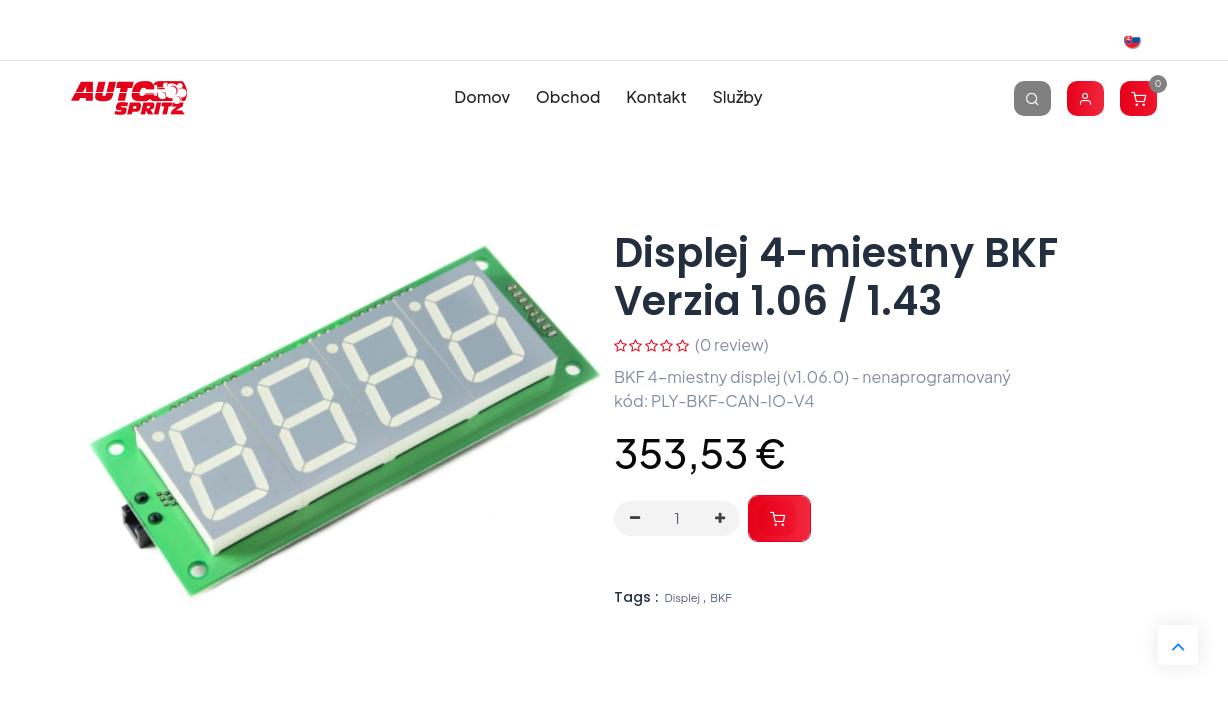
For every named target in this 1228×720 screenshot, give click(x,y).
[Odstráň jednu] (635, 519)
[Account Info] (1085, 97)
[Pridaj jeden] (720, 519)
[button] (779, 518)
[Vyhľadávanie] (1032, 97)
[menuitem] (482, 97)
